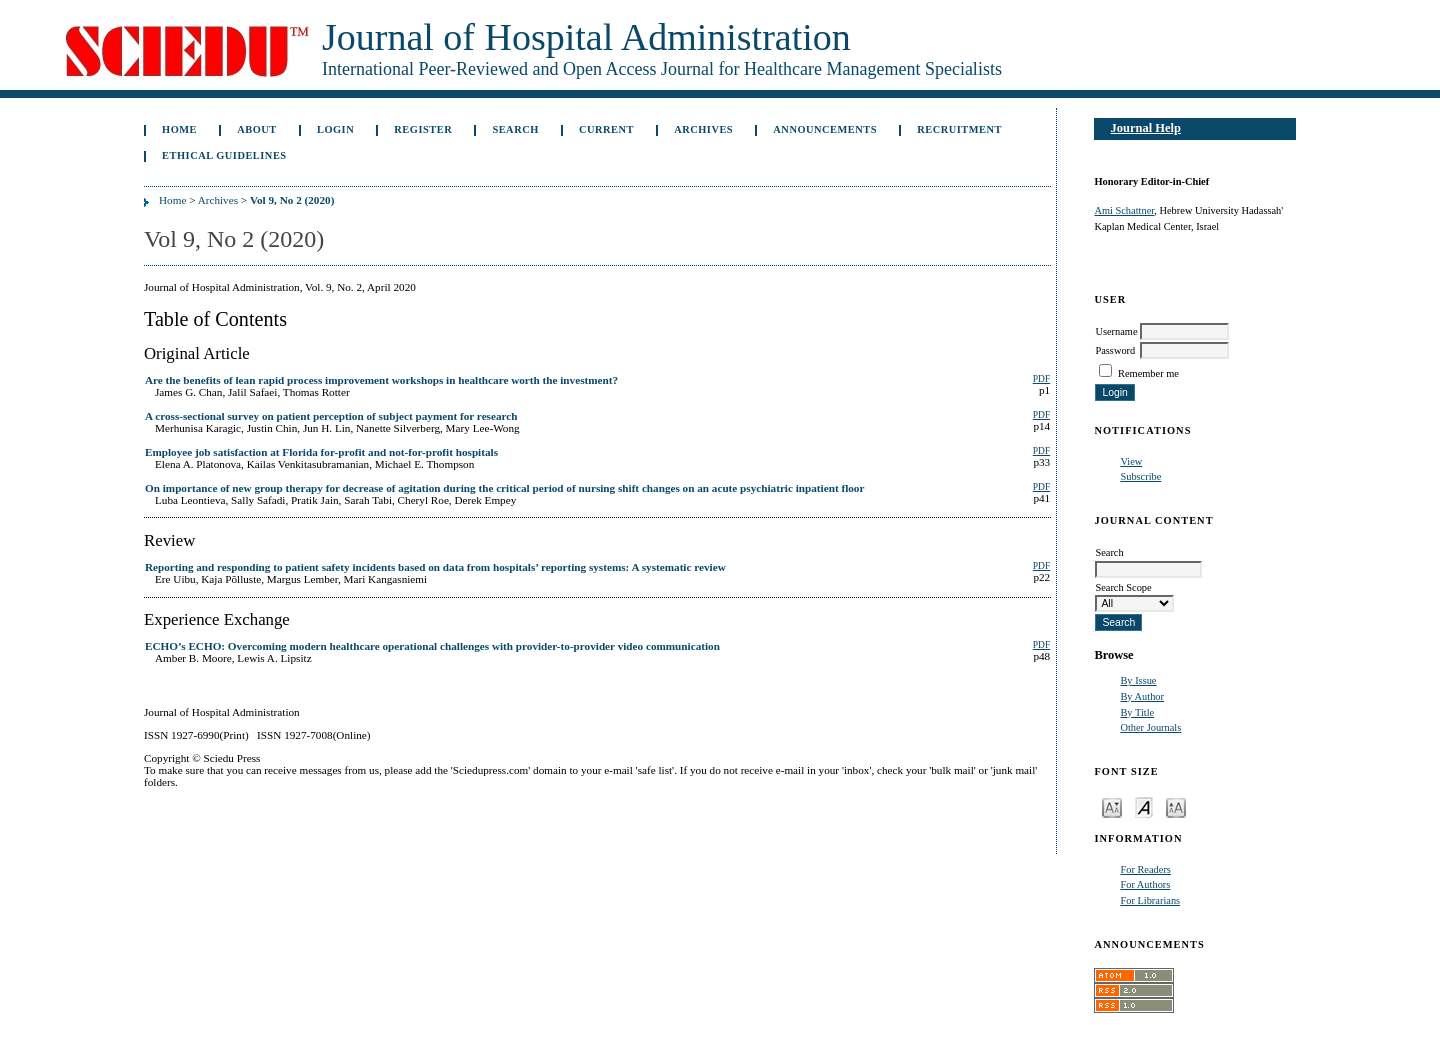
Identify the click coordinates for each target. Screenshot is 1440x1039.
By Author (1142, 696)
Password (1115, 350)
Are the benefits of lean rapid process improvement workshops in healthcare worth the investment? (381, 380)
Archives (703, 129)
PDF (1041, 379)
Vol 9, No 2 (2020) (292, 200)
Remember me (1148, 373)
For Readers (1145, 869)
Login (335, 129)
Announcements (825, 129)
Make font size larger (1176, 806)
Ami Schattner (1124, 210)
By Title (1137, 712)
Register (423, 129)
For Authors (1145, 884)
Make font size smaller (1112, 806)
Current (606, 129)
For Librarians (1150, 900)
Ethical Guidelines (224, 155)
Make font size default (1144, 806)
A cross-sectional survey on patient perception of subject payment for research (331, 416)
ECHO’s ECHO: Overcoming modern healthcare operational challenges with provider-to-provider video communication (432, 646)
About (257, 129)
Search (515, 129)
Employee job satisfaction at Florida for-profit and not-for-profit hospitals (321, 452)
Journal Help (1146, 128)
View (1131, 461)
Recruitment (959, 129)
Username (1116, 331)
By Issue (1138, 680)
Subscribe (1140, 476)
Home (179, 129)
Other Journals (1150, 727)
